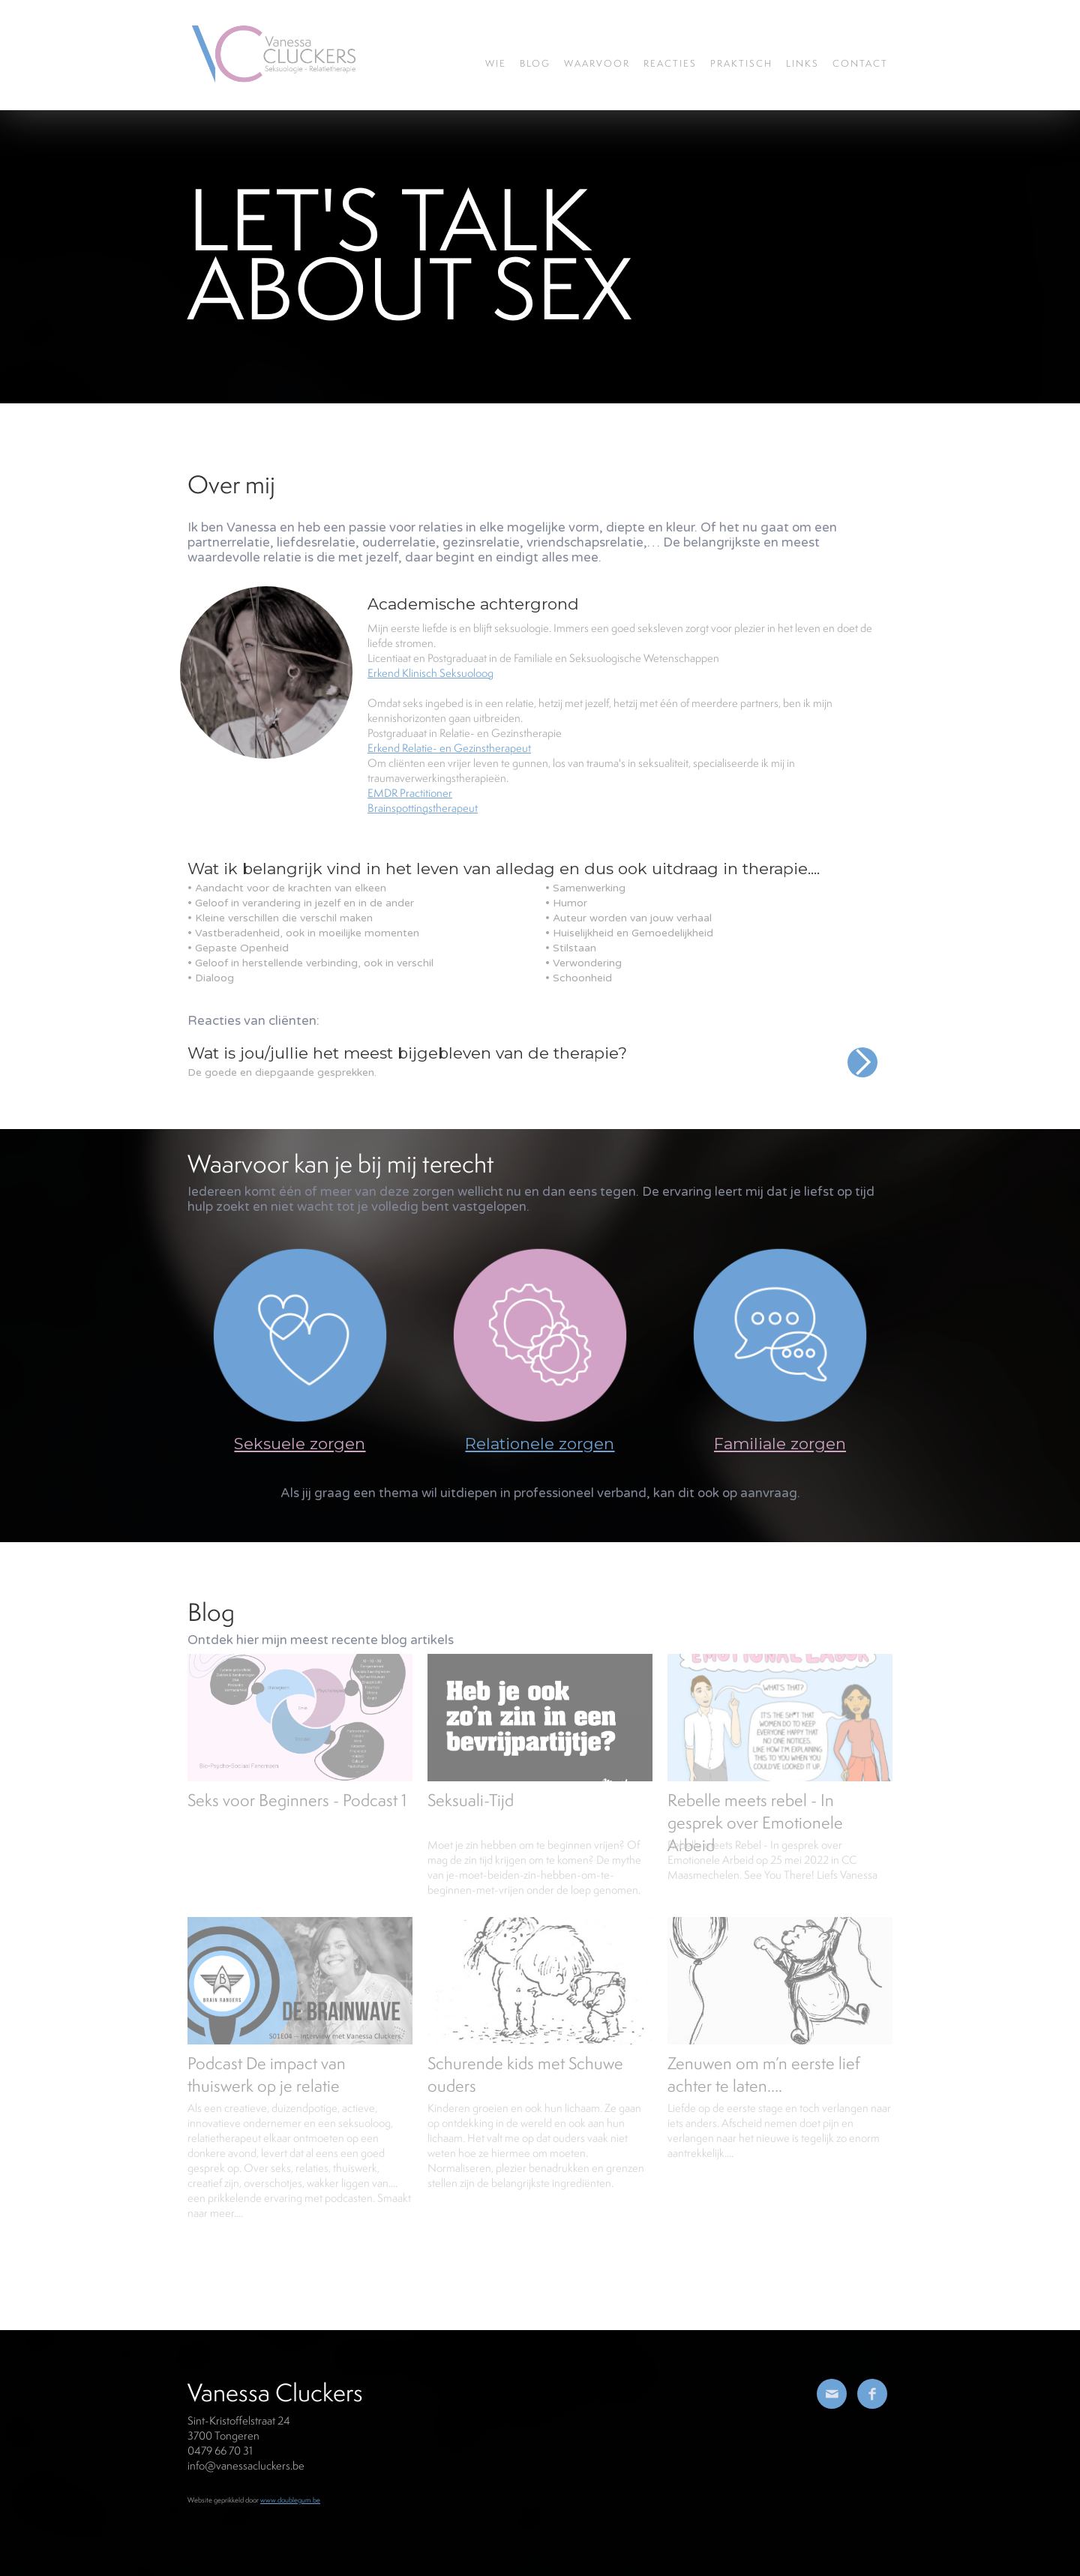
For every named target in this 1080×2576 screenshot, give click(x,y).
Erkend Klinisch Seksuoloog (431, 673)
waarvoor (597, 63)
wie (495, 63)
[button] (862, 1080)
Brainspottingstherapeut (423, 808)
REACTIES (670, 63)
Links (802, 63)
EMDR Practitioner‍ (410, 793)
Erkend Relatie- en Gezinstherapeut (449, 748)
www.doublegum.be (290, 2500)
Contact (860, 63)
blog (535, 63)
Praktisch (741, 63)
